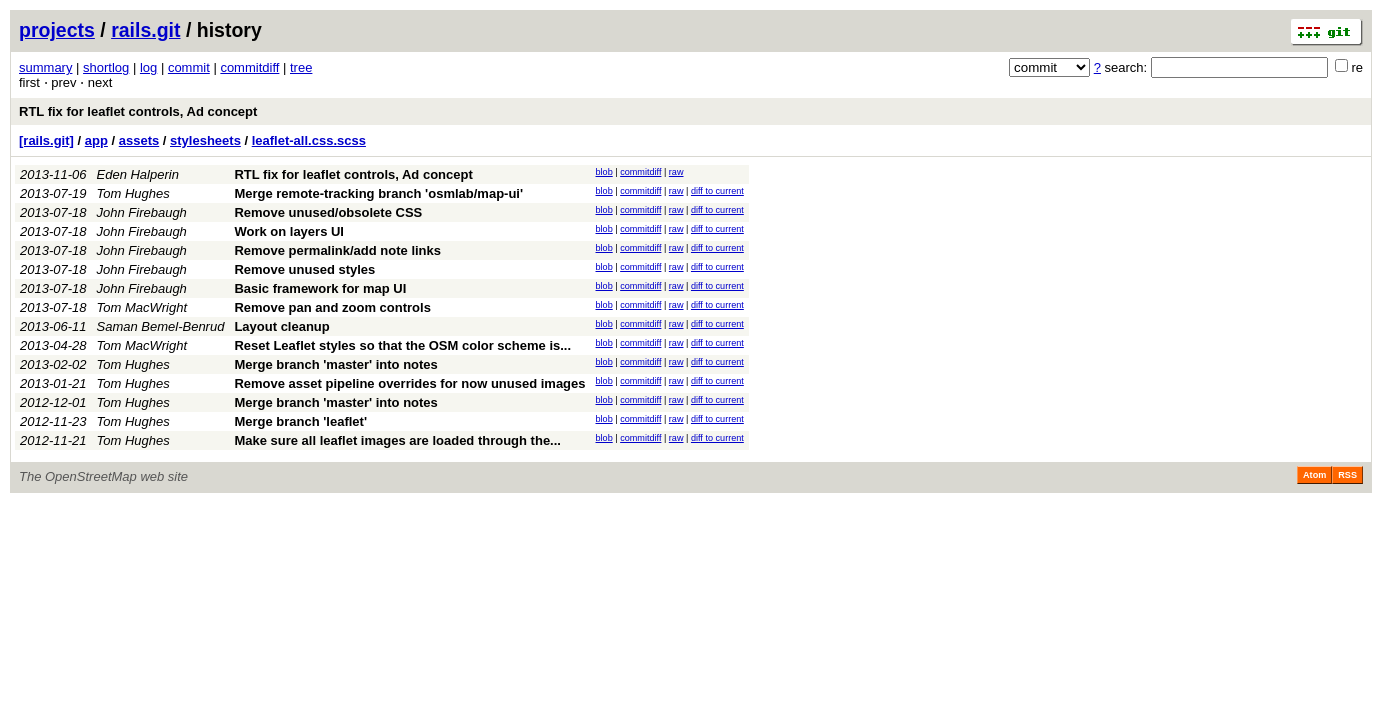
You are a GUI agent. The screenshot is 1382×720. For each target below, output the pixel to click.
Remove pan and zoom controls (332, 307)
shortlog (106, 67)
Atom (1314, 475)
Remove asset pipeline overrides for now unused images (409, 383)
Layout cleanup (281, 326)
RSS (1347, 475)
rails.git (145, 30)
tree (301, 67)
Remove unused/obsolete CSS (328, 212)
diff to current (717, 191)
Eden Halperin (138, 174)
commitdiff (249, 67)
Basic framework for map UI (320, 288)
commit (189, 67)
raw (676, 172)
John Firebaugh (142, 212)
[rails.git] (46, 140)
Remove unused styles (304, 269)
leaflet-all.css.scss (309, 140)
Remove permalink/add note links (337, 250)
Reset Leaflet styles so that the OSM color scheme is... (402, 345)
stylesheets (205, 140)
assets (139, 140)
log (148, 67)
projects (57, 30)
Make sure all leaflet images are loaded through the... (397, 440)
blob (604, 172)
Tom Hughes (133, 193)
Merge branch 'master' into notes (335, 364)
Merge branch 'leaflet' (300, 421)
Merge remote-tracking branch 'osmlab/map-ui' (378, 193)
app (96, 140)
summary (45, 67)
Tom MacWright (142, 307)
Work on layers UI (289, 231)
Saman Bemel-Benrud (161, 326)
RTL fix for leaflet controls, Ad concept (138, 111)
